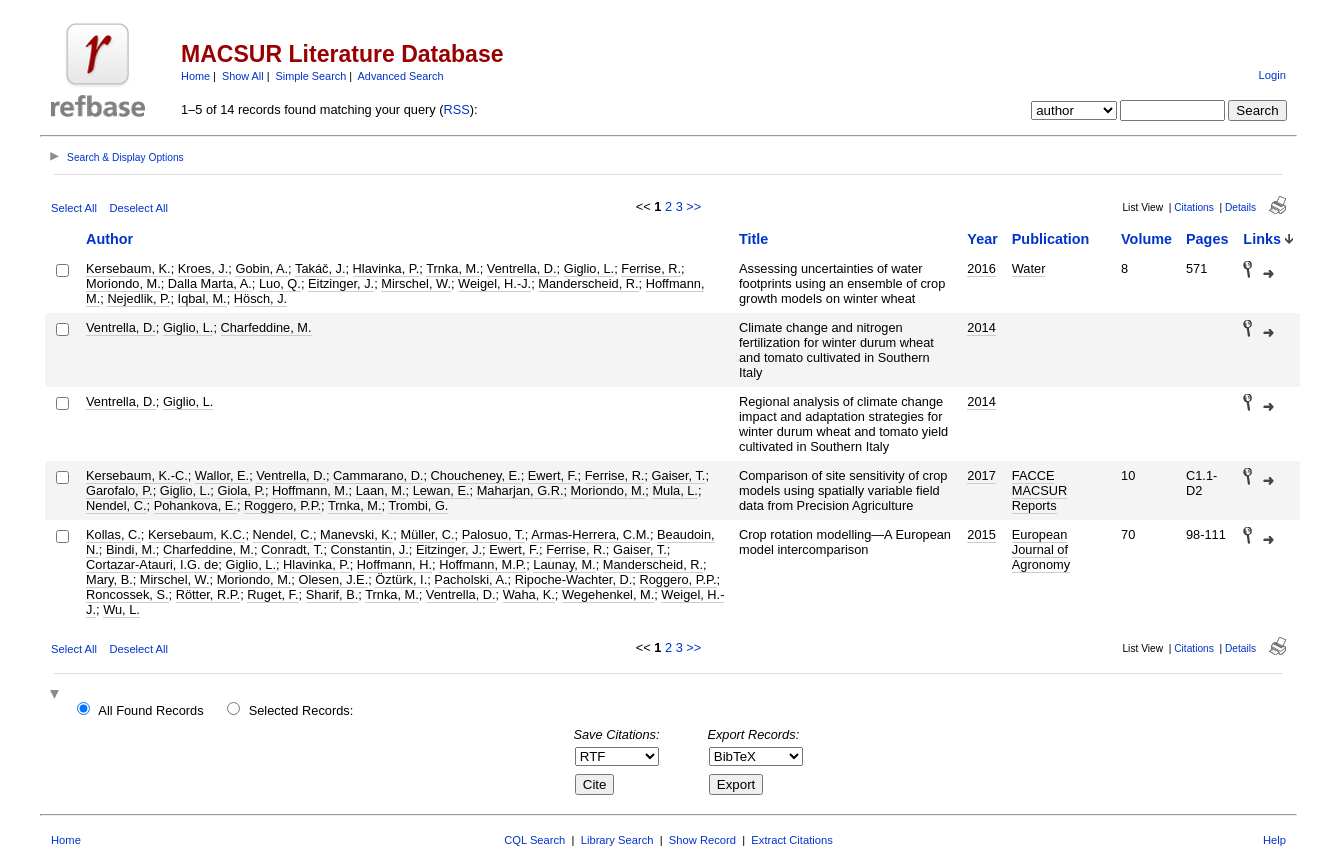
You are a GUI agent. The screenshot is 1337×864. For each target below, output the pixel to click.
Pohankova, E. (195, 505)
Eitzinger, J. (341, 283)
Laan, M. (381, 490)
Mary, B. (109, 579)
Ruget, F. (272, 594)
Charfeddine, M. (266, 327)
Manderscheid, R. (588, 283)
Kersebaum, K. (128, 268)
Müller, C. (427, 534)
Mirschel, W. (416, 283)
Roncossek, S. (127, 594)
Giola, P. (240, 490)
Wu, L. (121, 609)
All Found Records (150, 710)
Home (195, 76)
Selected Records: (301, 710)
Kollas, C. (113, 534)
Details (1240, 207)
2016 (981, 268)
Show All (243, 76)
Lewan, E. (441, 490)
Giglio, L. (589, 268)
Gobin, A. (261, 268)
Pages (1207, 239)
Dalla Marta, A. (210, 283)
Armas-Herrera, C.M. (590, 534)
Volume (1146, 239)
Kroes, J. (203, 268)
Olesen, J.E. (333, 579)
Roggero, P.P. (282, 505)
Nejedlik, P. (138, 298)
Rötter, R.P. (208, 594)
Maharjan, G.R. (520, 490)
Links (1262, 239)
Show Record (702, 840)
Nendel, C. (116, 505)
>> (693, 206)
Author (109, 239)
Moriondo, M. (123, 283)
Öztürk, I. (401, 579)
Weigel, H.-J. (494, 283)
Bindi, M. (131, 549)
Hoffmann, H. (394, 564)
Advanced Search (401, 76)
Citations (1194, 207)
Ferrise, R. (651, 268)
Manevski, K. (356, 534)
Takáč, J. (320, 268)
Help (1274, 840)
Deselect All (139, 208)
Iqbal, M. (202, 298)
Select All (74, 208)
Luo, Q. (280, 283)
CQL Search (534, 840)
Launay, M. (564, 564)
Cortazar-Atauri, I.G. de (152, 564)
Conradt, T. (292, 549)
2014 (981, 327)
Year (982, 239)
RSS (457, 109)
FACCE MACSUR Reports (1039, 490)
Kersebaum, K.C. (196, 534)
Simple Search (311, 76)
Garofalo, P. (119, 490)
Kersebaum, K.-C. (137, 475)
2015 (981, 534)
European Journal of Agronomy (1041, 549)
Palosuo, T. (493, 534)
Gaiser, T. (679, 475)
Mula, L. (675, 490)
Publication (1051, 239)
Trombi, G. (418, 505)
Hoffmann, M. (310, 490)
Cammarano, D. (378, 475)
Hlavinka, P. (386, 268)
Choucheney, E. (476, 475)
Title (753, 239)
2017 (981, 475)
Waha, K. (529, 594)
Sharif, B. (332, 594)
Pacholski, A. (470, 579)
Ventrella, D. (522, 268)
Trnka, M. (453, 268)
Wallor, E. (222, 475)
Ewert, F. (553, 475)
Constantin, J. (370, 549)
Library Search (617, 840)
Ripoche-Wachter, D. (574, 579)
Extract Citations (791, 840)
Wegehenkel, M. (608, 594)
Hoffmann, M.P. (482, 564)
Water (1029, 268)
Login (1272, 75)
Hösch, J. (260, 298)
